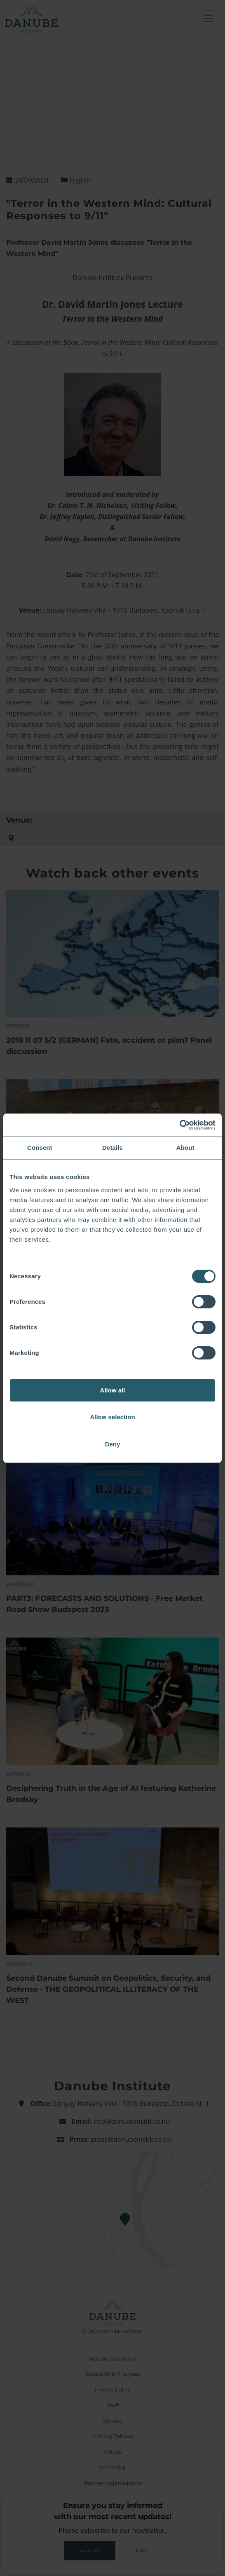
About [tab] (185, 1147)
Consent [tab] (39, 1147)
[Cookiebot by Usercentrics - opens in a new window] (179, 1125)
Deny (112, 1444)
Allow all (112, 1390)
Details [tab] (112, 1147)
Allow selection (112, 1416)
